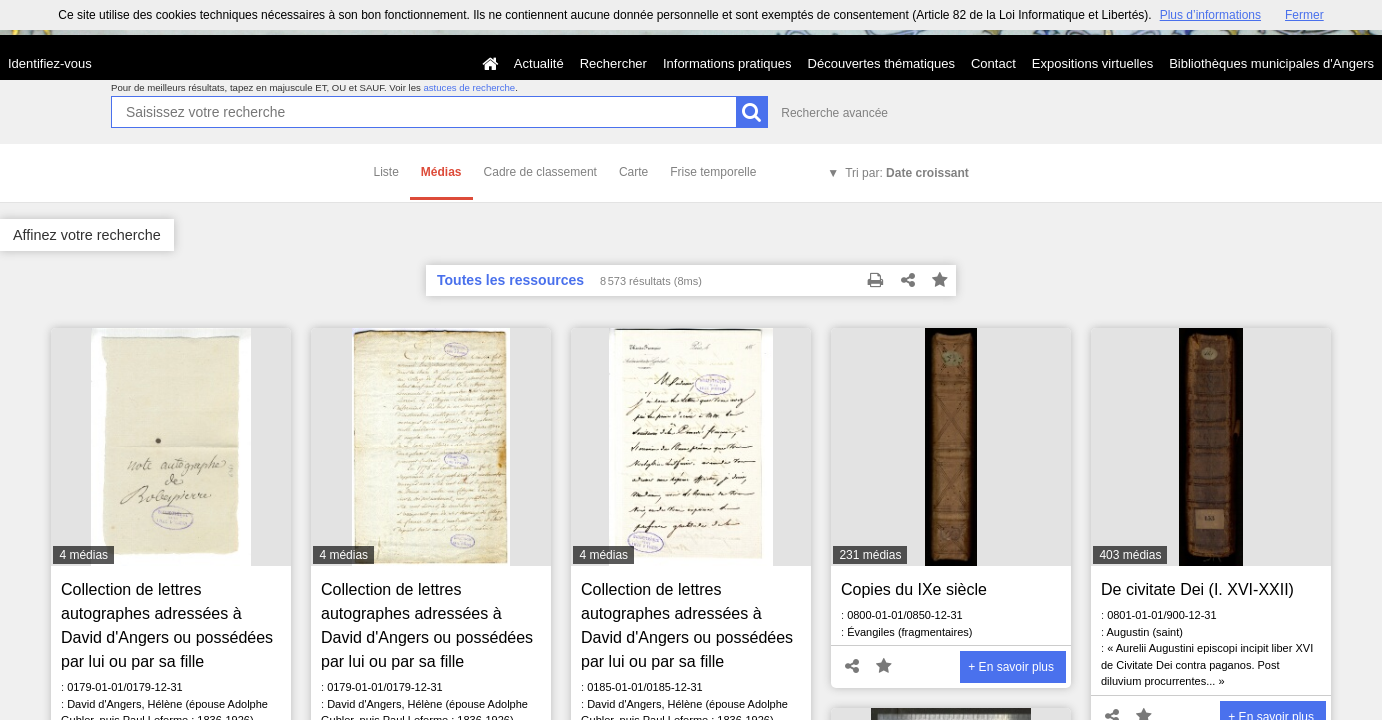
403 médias (1130, 555)
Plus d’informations (1210, 15)
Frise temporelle (713, 172)
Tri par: (907, 173)
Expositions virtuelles (1092, 63)
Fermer (1304, 15)
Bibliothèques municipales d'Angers (1271, 63)
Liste (386, 172)
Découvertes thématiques (881, 63)
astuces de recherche (469, 87)
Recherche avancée (834, 113)
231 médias (870, 555)
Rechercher (613, 63)
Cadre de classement (540, 172)
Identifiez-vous (50, 63)
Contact (993, 63)
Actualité (539, 63)
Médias (441, 172)
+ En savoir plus (1011, 667)
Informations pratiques (727, 63)
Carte (633, 172)
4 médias (83, 555)
